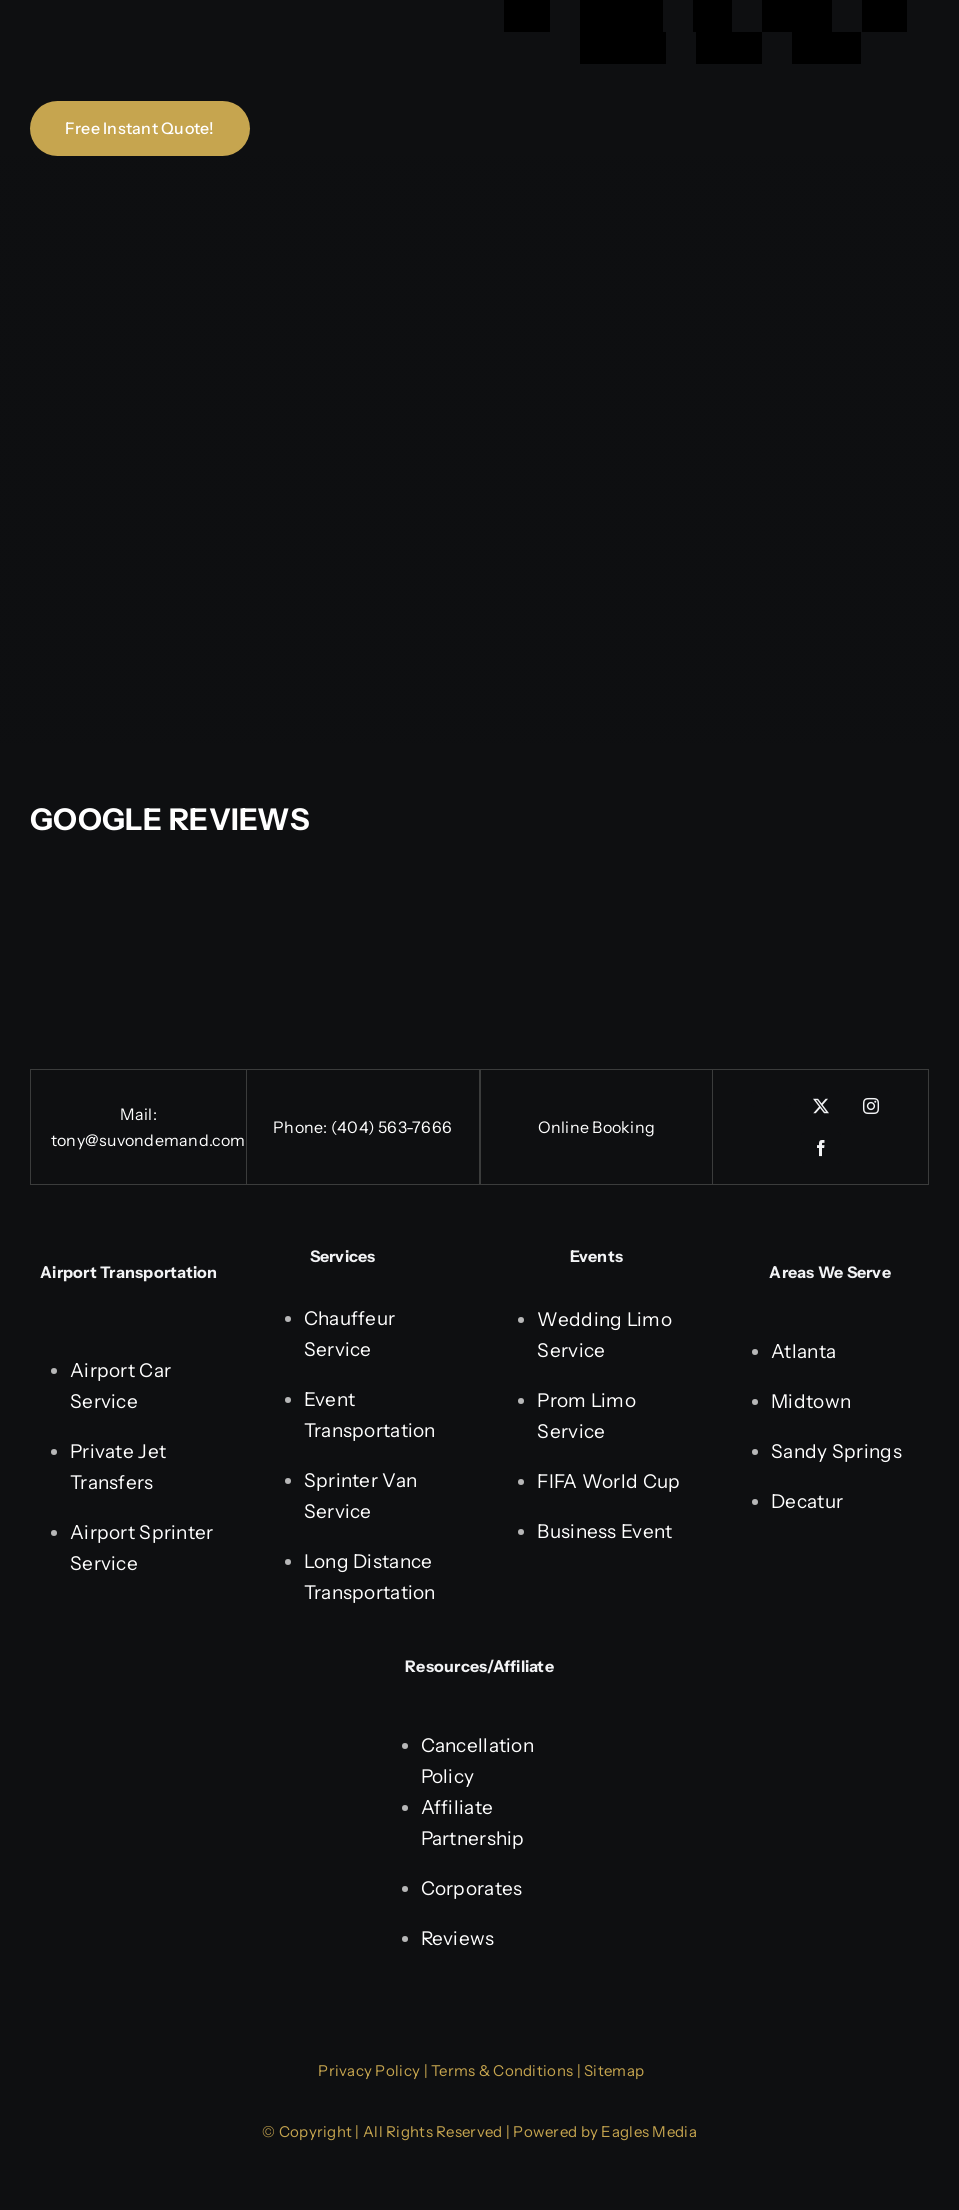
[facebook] (821, 1148)
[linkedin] (771, 1099)
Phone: (302, 1127)
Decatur (807, 1501)
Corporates (472, 1888)
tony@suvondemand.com (148, 1140)
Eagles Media (648, 2131)
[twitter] (821, 1106)
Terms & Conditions (502, 2070)
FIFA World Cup (608, 1481)
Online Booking (596, 1127)
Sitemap (614, 2070)
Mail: (138, 1114)
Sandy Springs (836, 1451)
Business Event (604, 1531)
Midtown (811, 1401)
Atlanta (803, 1351)
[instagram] (871, 1106)
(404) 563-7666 (391, 1127)
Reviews (458, 1938)
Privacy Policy (369, 2070)
